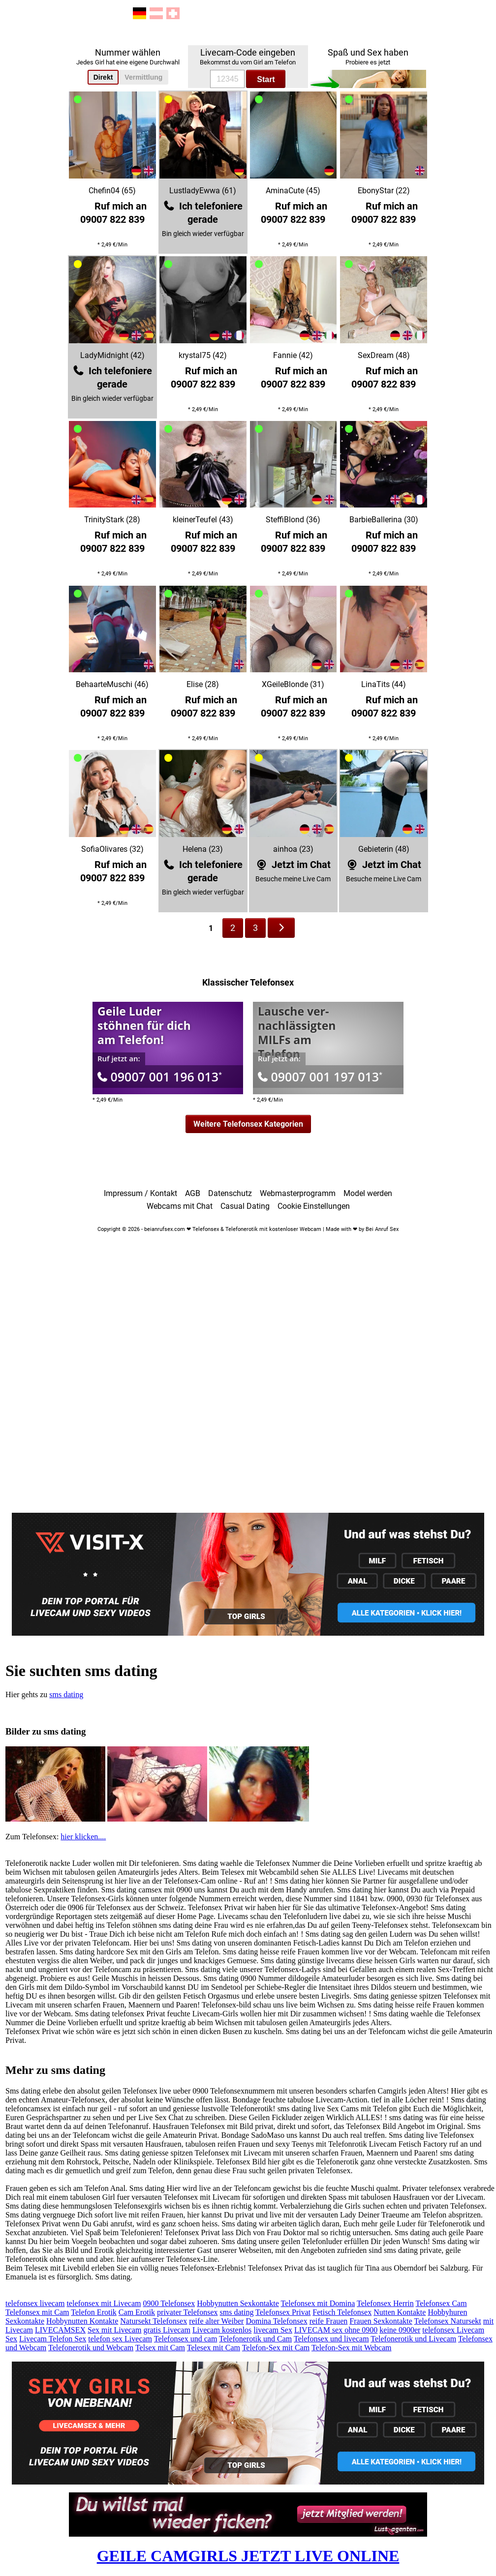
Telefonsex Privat (282, 2312)
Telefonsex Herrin (385, 2303)
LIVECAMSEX (60, 2330)
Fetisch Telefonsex (342, 2312)
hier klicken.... (83, 1836)
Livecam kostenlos (221, 2330)
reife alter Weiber (216, 2321)
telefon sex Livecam (120, 2339)
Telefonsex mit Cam (37, 2312)
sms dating (66, 1694)
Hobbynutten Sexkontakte (238, 2303)
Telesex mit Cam (213, 2347)
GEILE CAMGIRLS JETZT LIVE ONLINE (248, 2556)
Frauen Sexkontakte (380, 2321)
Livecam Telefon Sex (52, 2339)
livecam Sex (272, 2330)
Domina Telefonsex (276, 2321)
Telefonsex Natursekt (447, 2321)
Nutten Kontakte (399, 2312)
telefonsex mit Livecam (103, 2303)
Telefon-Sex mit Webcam (351, 2347)
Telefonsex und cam (185, 2339)
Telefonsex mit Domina (317, 2303)
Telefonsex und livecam (331, 2339)
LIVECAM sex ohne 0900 (335, 2330)
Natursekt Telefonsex (153, 2321)
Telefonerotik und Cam (255, 2339)
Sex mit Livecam (114, 2330)
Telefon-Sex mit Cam (276, 2347)
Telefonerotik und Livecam (413, 2339)
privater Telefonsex (187, 2312)
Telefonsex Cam (440, 2303)
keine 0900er (399, 2330)
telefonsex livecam (34, 2303)
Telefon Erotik (94, 2312)
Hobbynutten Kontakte (82, 2321)
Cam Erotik (137, 2312)
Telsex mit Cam (160, 2347)
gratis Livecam (166, 2330)
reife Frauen (329, 2321)
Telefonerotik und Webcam (90, 2347)
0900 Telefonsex (169, 2303)
